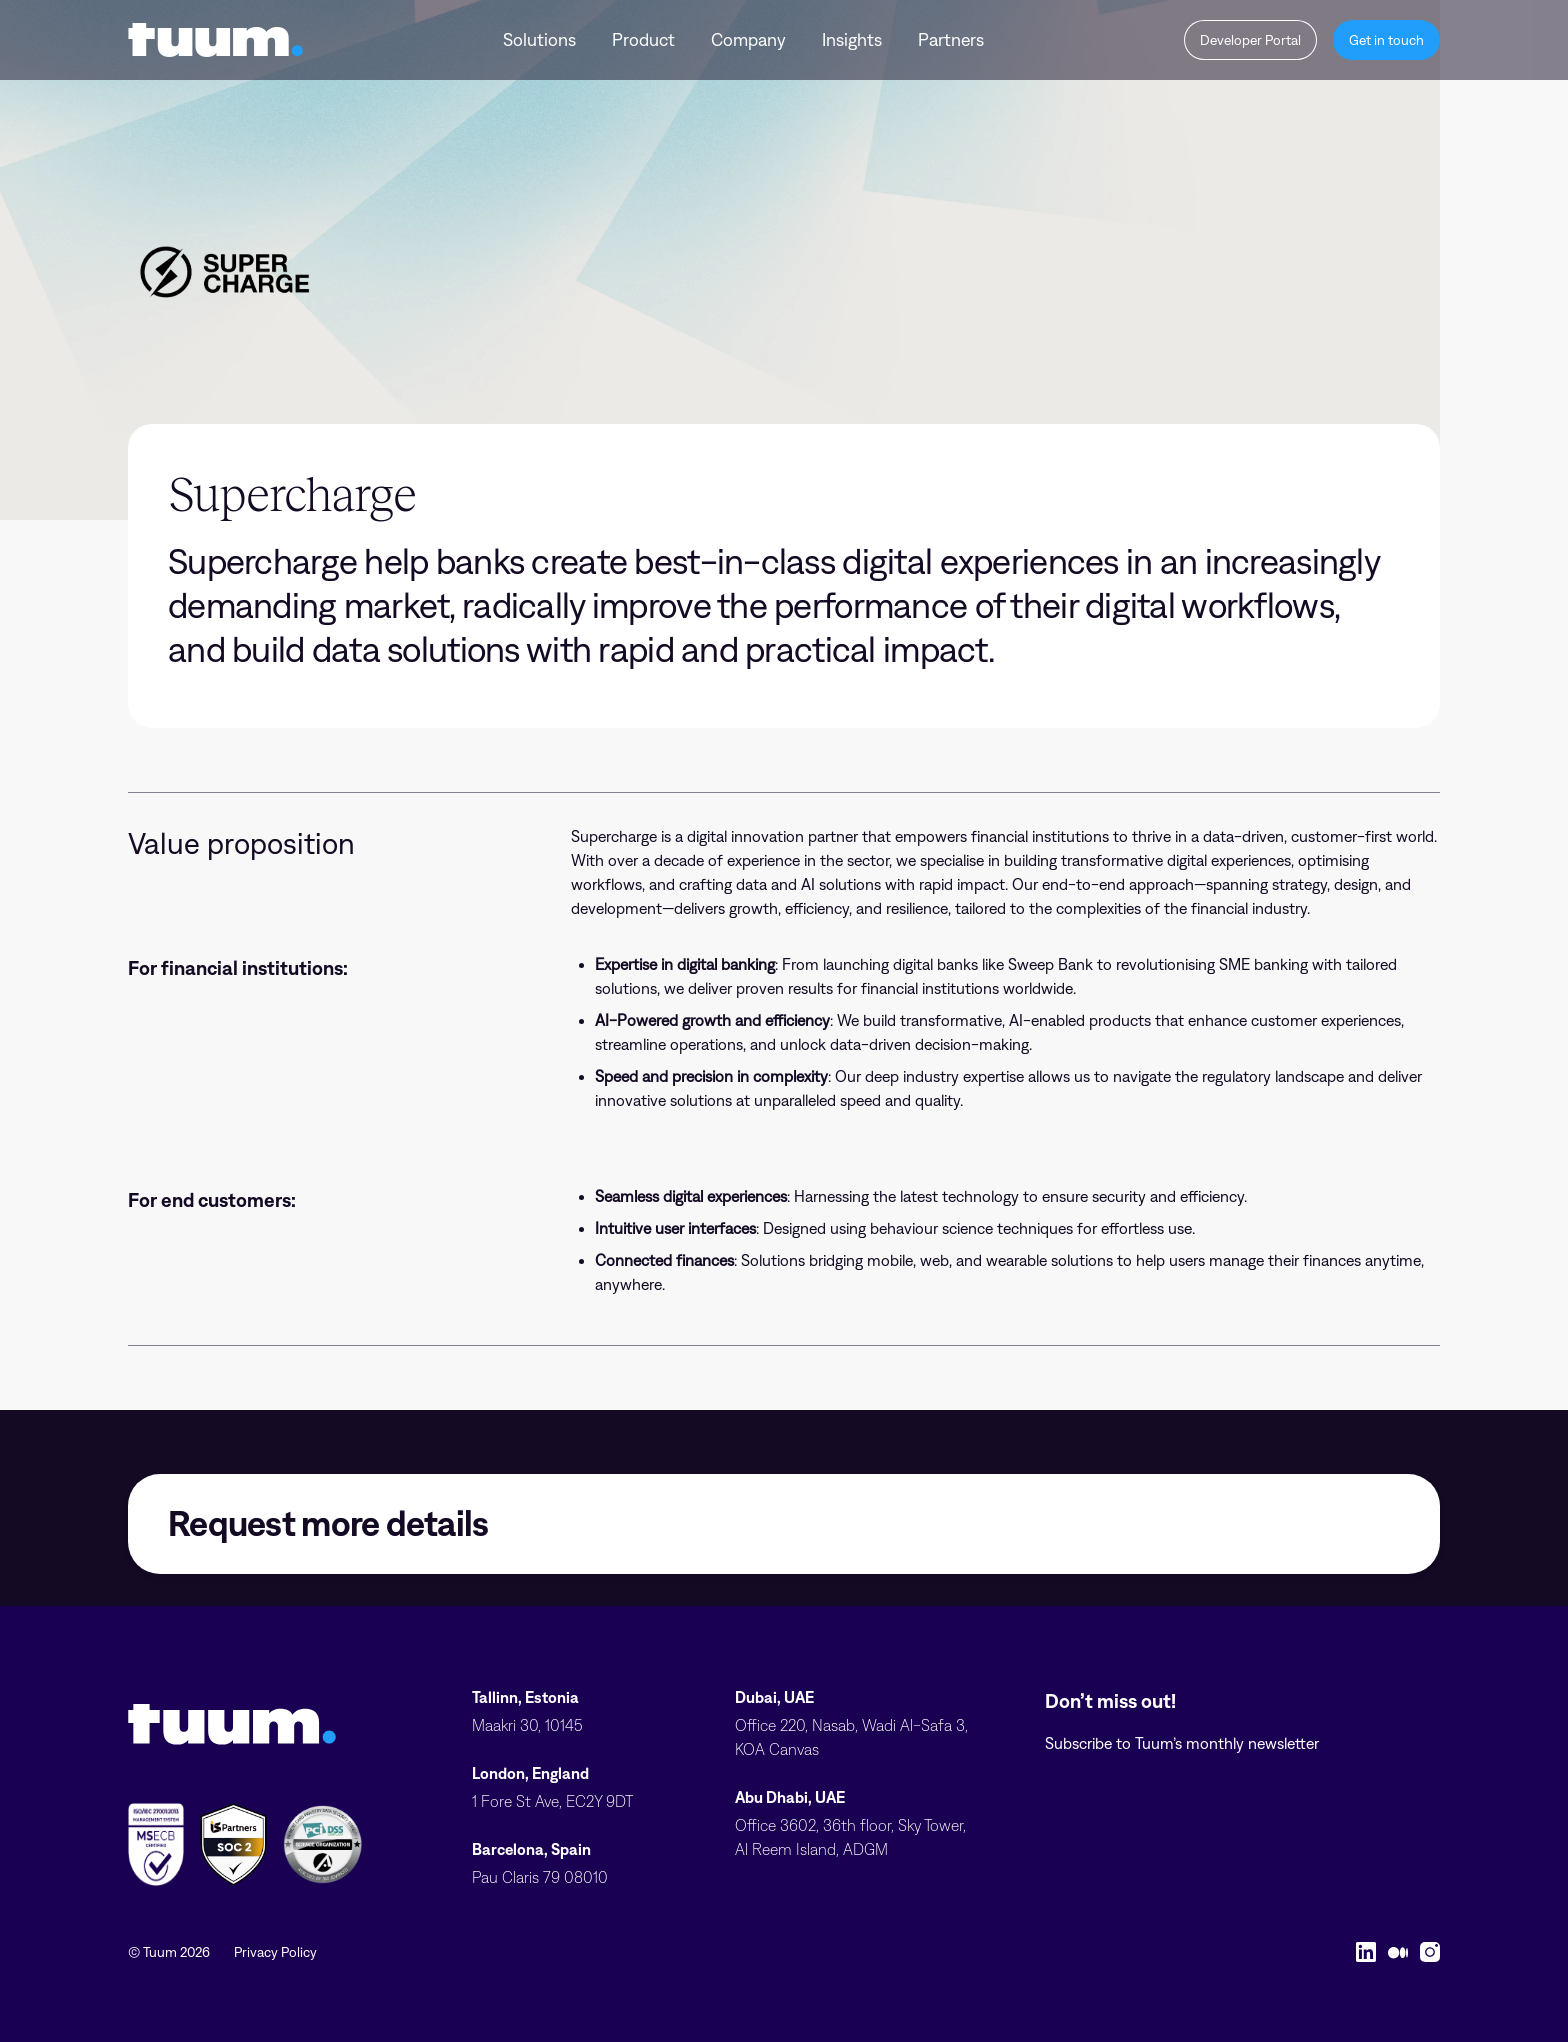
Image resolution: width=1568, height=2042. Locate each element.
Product (643, 40)
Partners (951, 40)
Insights (852, 40)
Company (748, 40)
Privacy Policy (275, 1952)
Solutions (539, 40)
